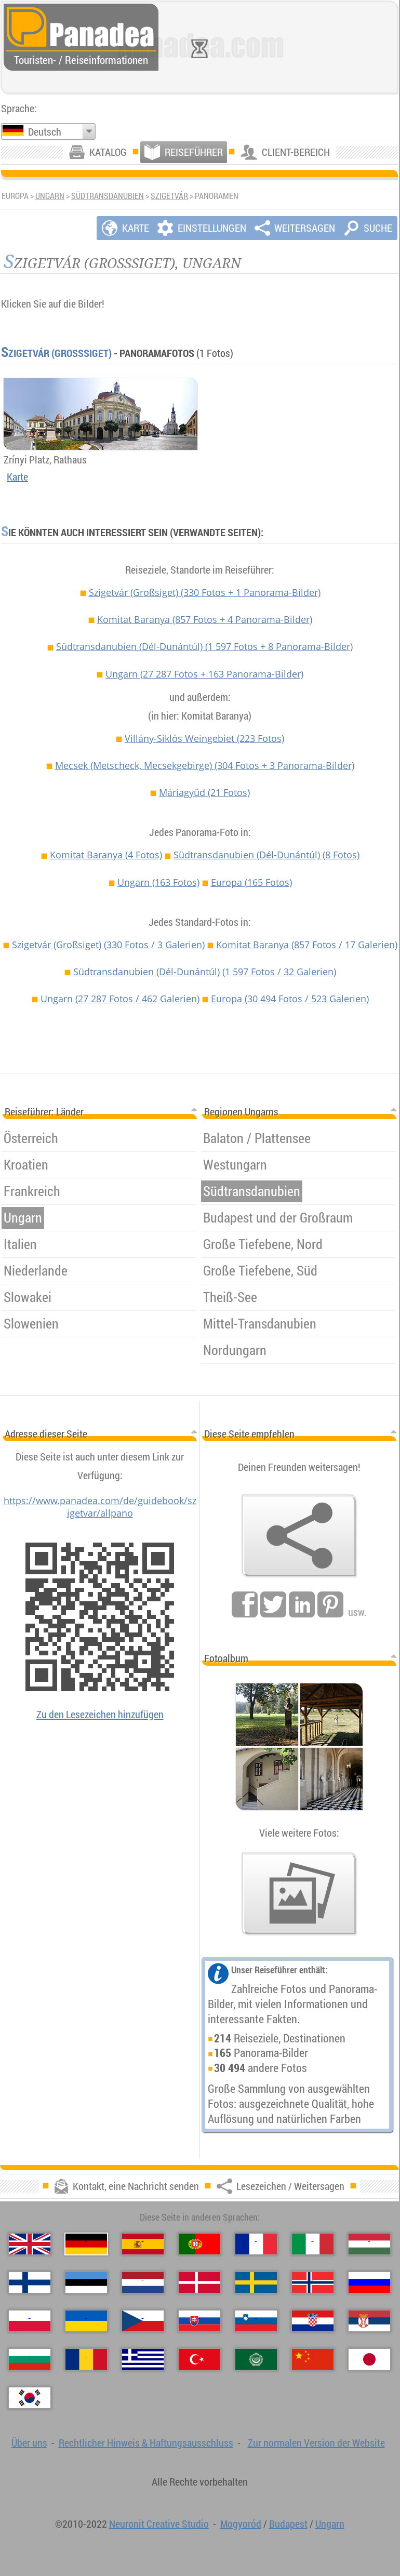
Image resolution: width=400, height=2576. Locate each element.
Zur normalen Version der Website (316, 2443)
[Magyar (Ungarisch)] (369, 2244)
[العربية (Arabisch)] (256, 2359)
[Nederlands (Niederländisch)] (143, 2282)
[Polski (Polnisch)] (29, 2320)
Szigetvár (169, 196)
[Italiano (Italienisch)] (313, 2244)
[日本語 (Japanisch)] (369, 2359)
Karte (17, 477)
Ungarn (49, 196)
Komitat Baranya (204, 619)
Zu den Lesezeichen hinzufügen (100, 1714)
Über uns (29, 2443)
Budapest (288, 2524)
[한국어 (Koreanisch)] (29, 2397)
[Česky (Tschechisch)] (143, 2320)
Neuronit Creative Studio (159, 2524)
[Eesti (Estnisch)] (86, 2282)
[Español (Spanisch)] (143, 2244)
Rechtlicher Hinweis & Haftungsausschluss (146, 2443)
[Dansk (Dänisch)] (199, 2282)
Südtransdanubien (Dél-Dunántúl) (204, 646)
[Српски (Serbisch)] (369, 2320)
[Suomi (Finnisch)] (29, 2282)
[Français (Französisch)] (256, 2244)
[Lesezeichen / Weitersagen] (299, 1536)
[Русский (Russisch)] (369, 2282)
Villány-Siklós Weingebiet (204, 738)
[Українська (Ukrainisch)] (86, 2320)
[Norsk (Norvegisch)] (313, 2282)
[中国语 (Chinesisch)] (313, 2359)
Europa (251, 882)
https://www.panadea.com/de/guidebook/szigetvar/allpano (100, 1506)
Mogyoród (240, 2524)
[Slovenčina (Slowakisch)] (199, 2320)
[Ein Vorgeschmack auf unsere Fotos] (299, 1894)
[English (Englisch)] (29, 2244)
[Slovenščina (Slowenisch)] (256, 2320)
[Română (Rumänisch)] (86, 2359)
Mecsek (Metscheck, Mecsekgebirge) (204, 765)
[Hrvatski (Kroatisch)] (313, 2320)
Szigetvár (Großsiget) (56, 353)
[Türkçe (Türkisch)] (199, 2359)
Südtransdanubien (107, 196)
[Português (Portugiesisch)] (199, 2244)
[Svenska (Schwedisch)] (256, 2282)
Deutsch (44, 132)
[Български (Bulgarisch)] (29, 2359)
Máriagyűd (204, 792)
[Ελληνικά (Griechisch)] (143, 2359)
